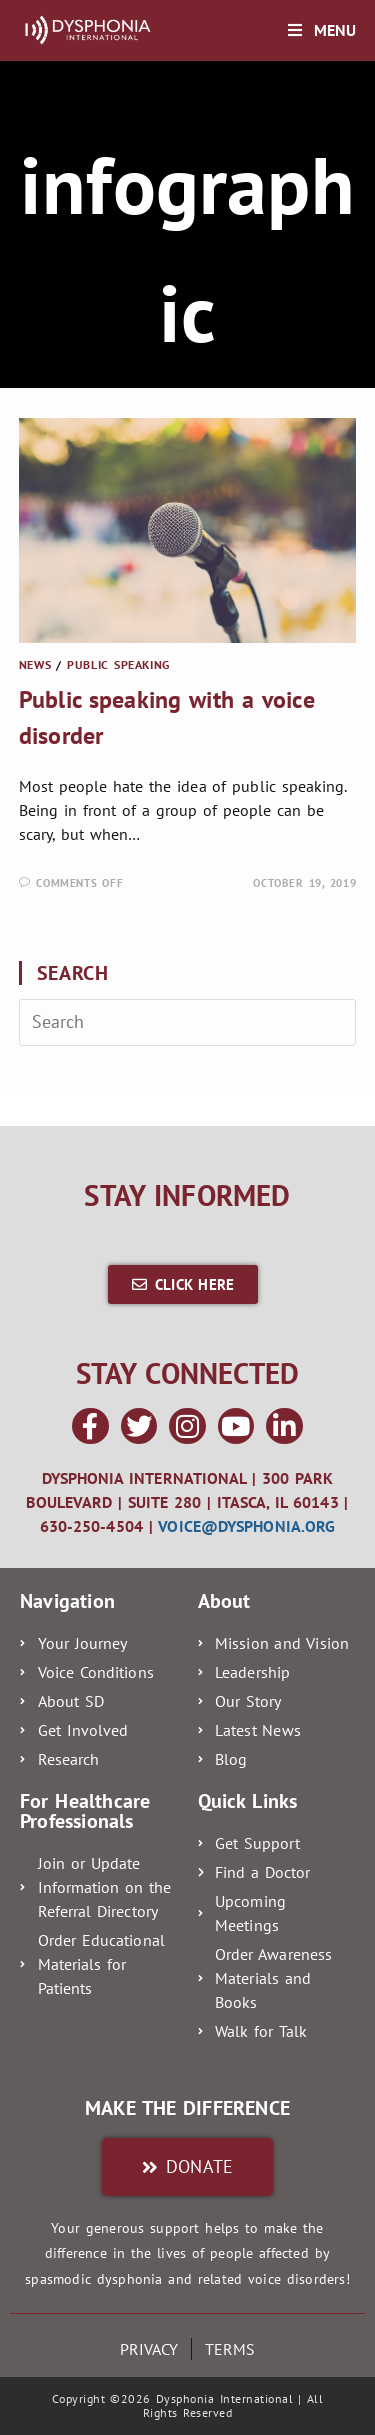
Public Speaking (118, 664)
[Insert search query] (188, 1022)
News (35, 664)
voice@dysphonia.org (246, 1526)
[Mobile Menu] (322, 30)
